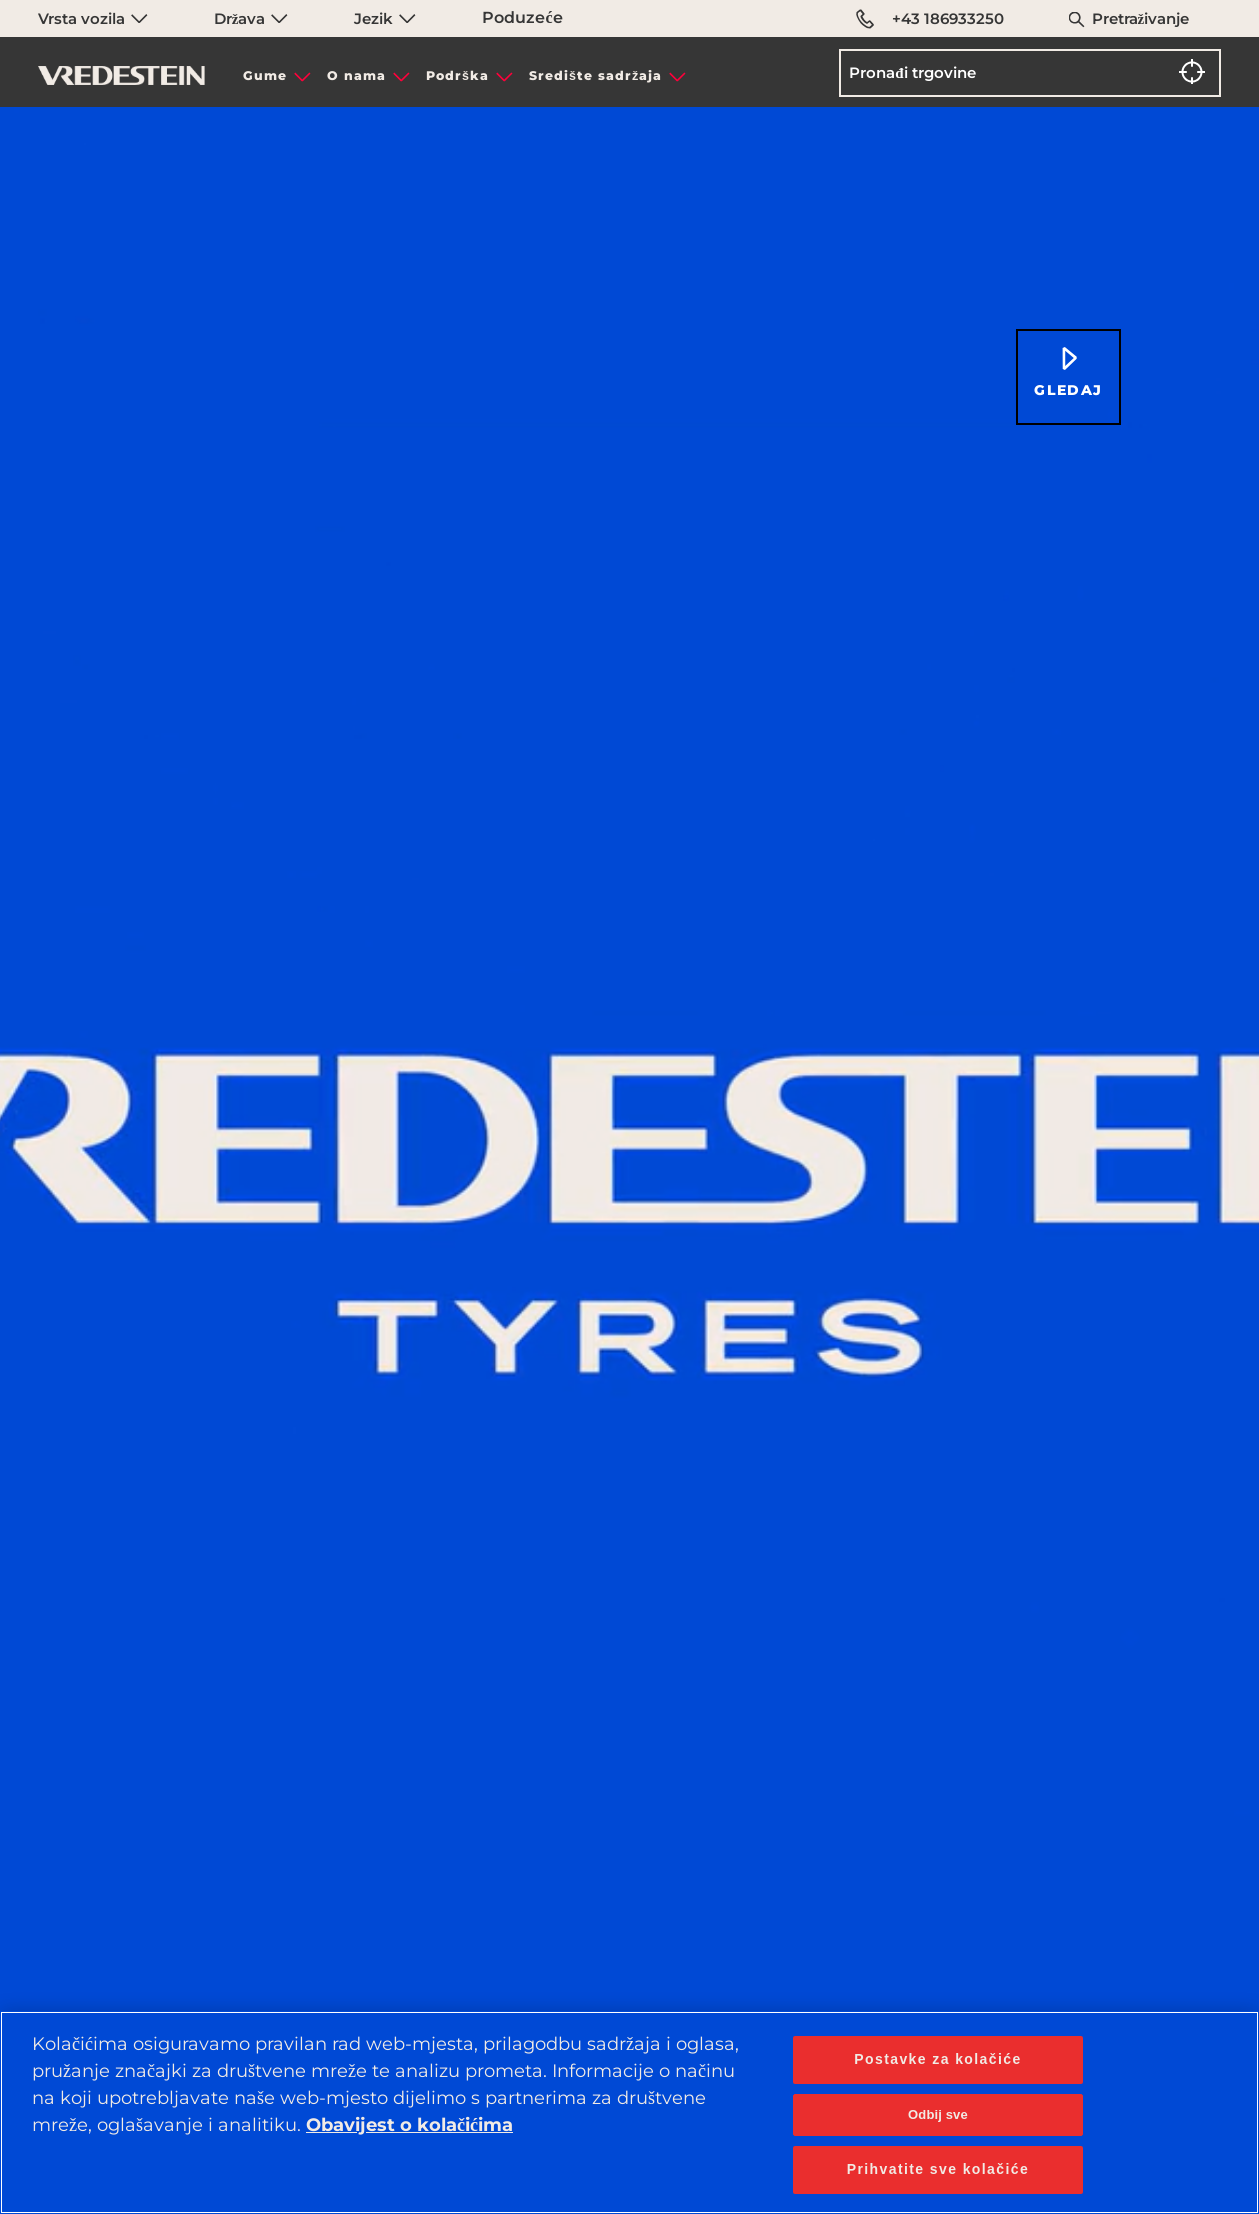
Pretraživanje (1141, 18)
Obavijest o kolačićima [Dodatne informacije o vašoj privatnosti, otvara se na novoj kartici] (409, 2125)
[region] (629, 2112)
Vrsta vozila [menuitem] (93, 18)
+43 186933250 (930, 19)
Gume (265, 75)
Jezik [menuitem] (385, 18)
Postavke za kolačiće (937, 2059)
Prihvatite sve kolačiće (938, 2169)
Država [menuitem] (251, 18)
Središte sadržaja (595, 75)
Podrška (457, 75)
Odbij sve (938, 2114)
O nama (356, 75)
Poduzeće (522, 17)
